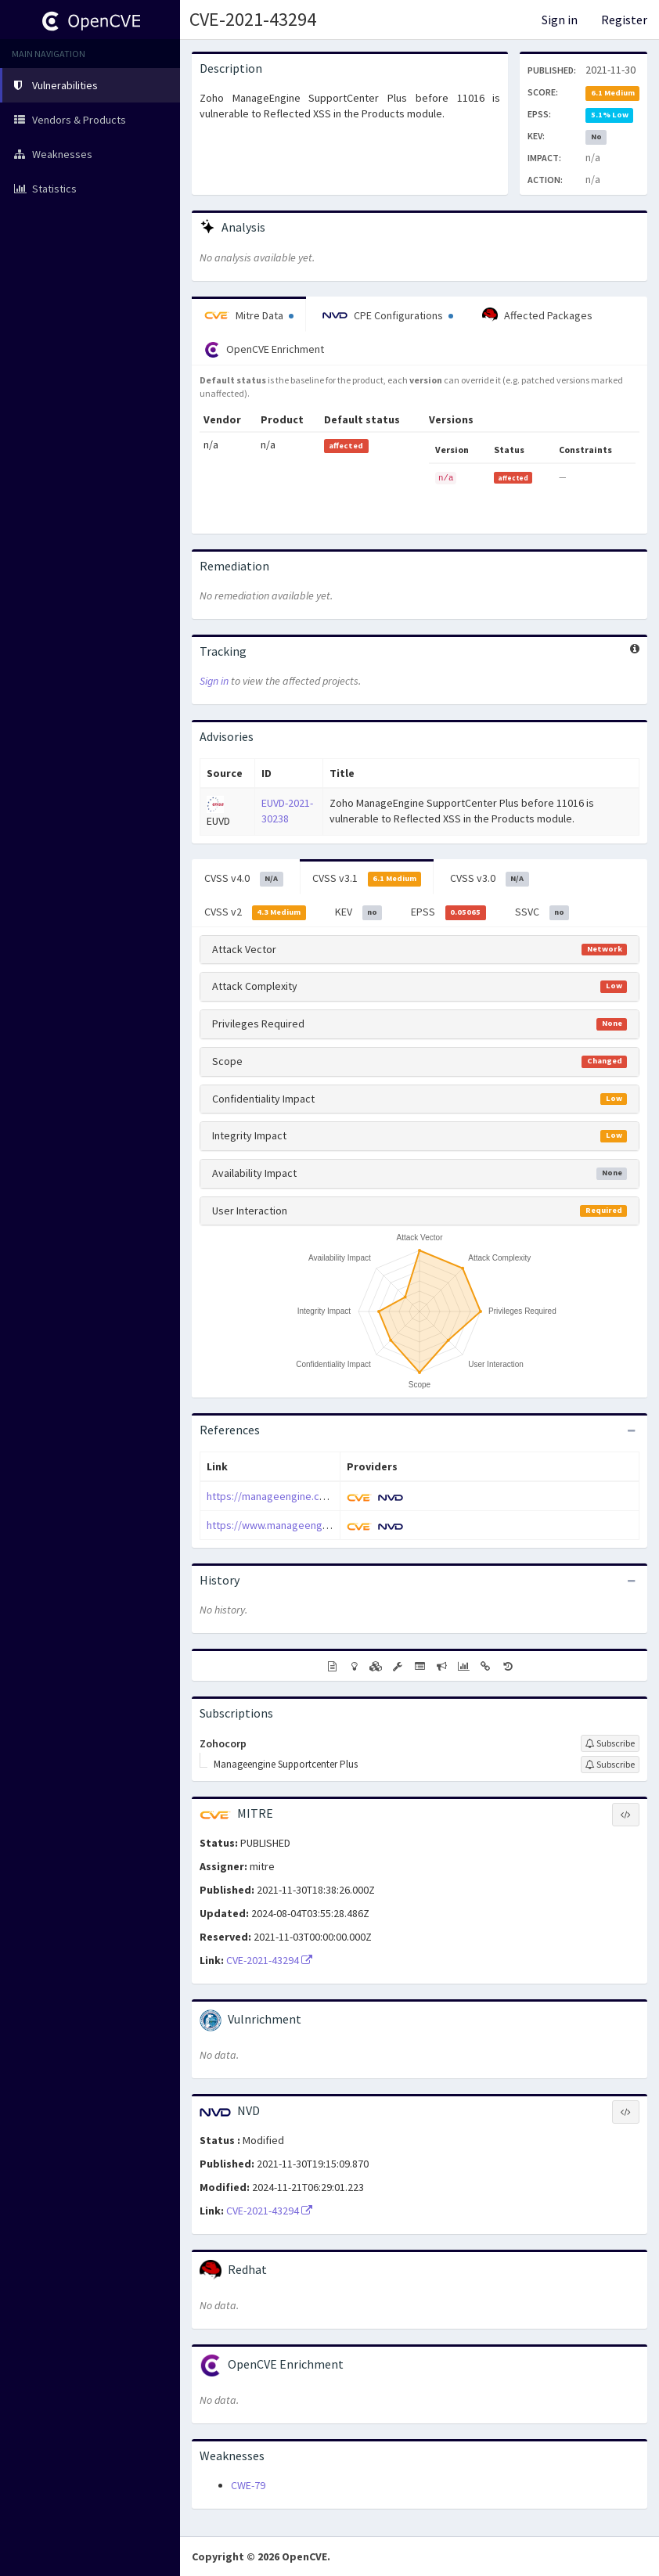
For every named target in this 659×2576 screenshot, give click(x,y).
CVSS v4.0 (243, 879)
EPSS (448, 912)
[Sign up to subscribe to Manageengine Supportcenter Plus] (610, 1764)
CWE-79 (248, 2485)
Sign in (560, 19)
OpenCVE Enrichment (264, 350)
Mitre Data (248, 315)
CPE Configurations (387, 315)
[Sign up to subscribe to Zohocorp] (610, 1743)
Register (624, 19)
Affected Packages (537, 315)
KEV (359, 912)
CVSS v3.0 (489, 879)
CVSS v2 (255, 912)
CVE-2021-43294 (252, 19)
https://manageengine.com (270, 1496)
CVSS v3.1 (367, 879)
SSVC (542, 912)
